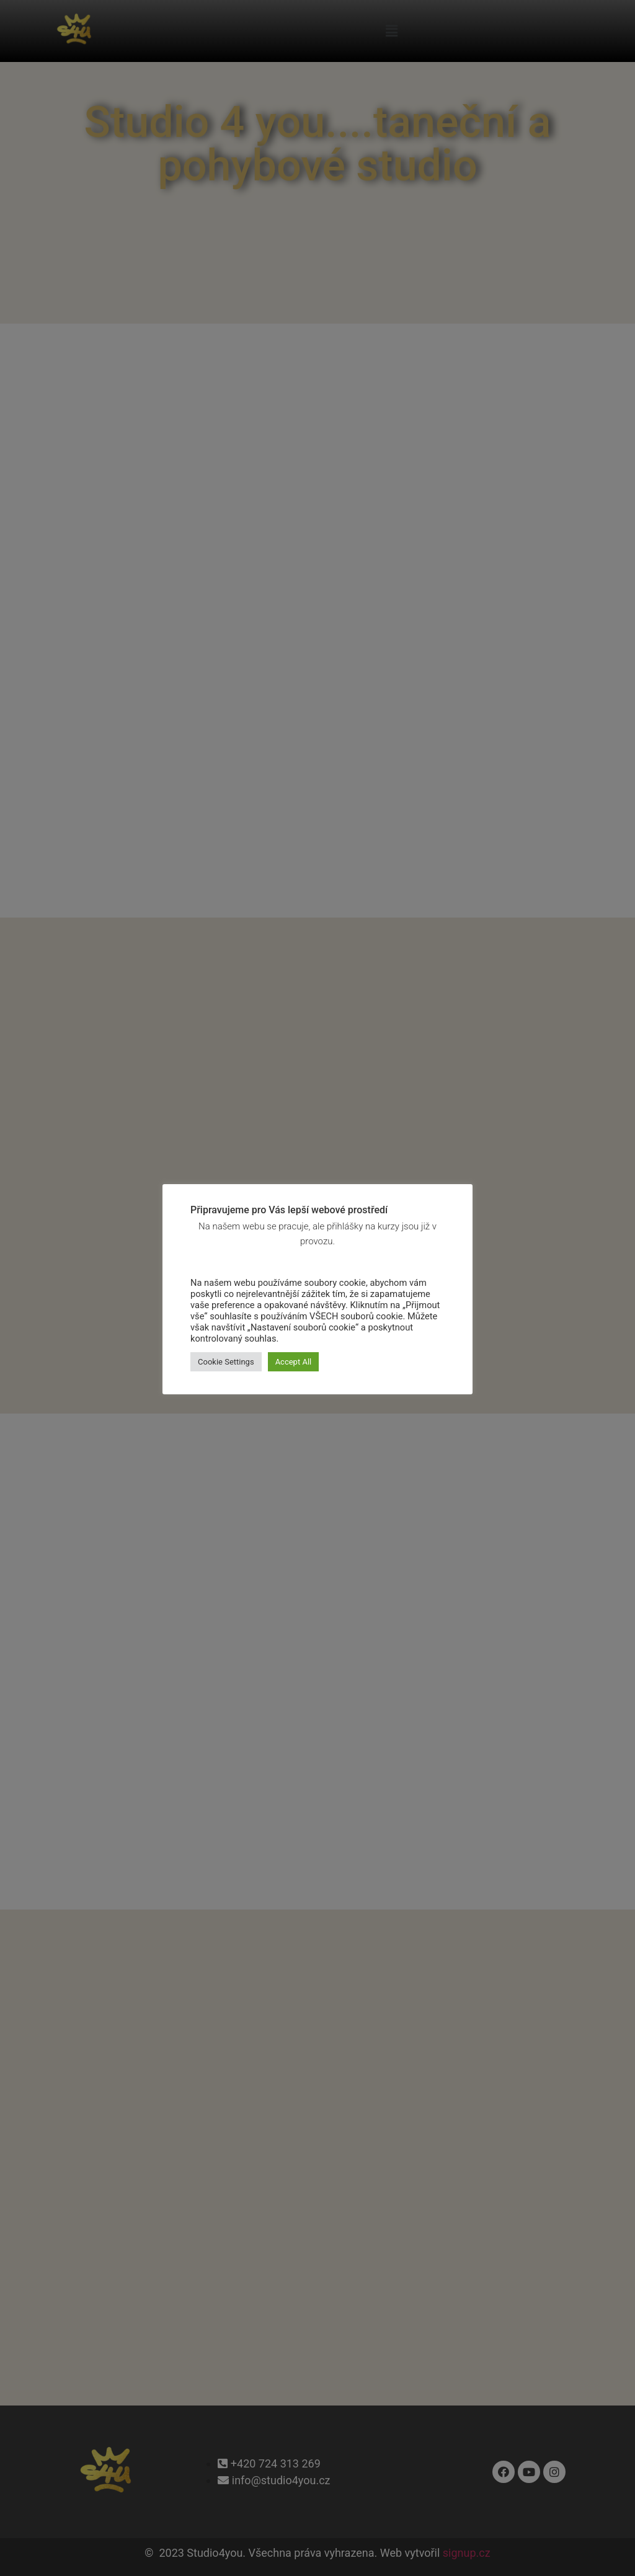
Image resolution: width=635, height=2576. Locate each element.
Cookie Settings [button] (226, 1361)
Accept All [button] (293, 1361)
